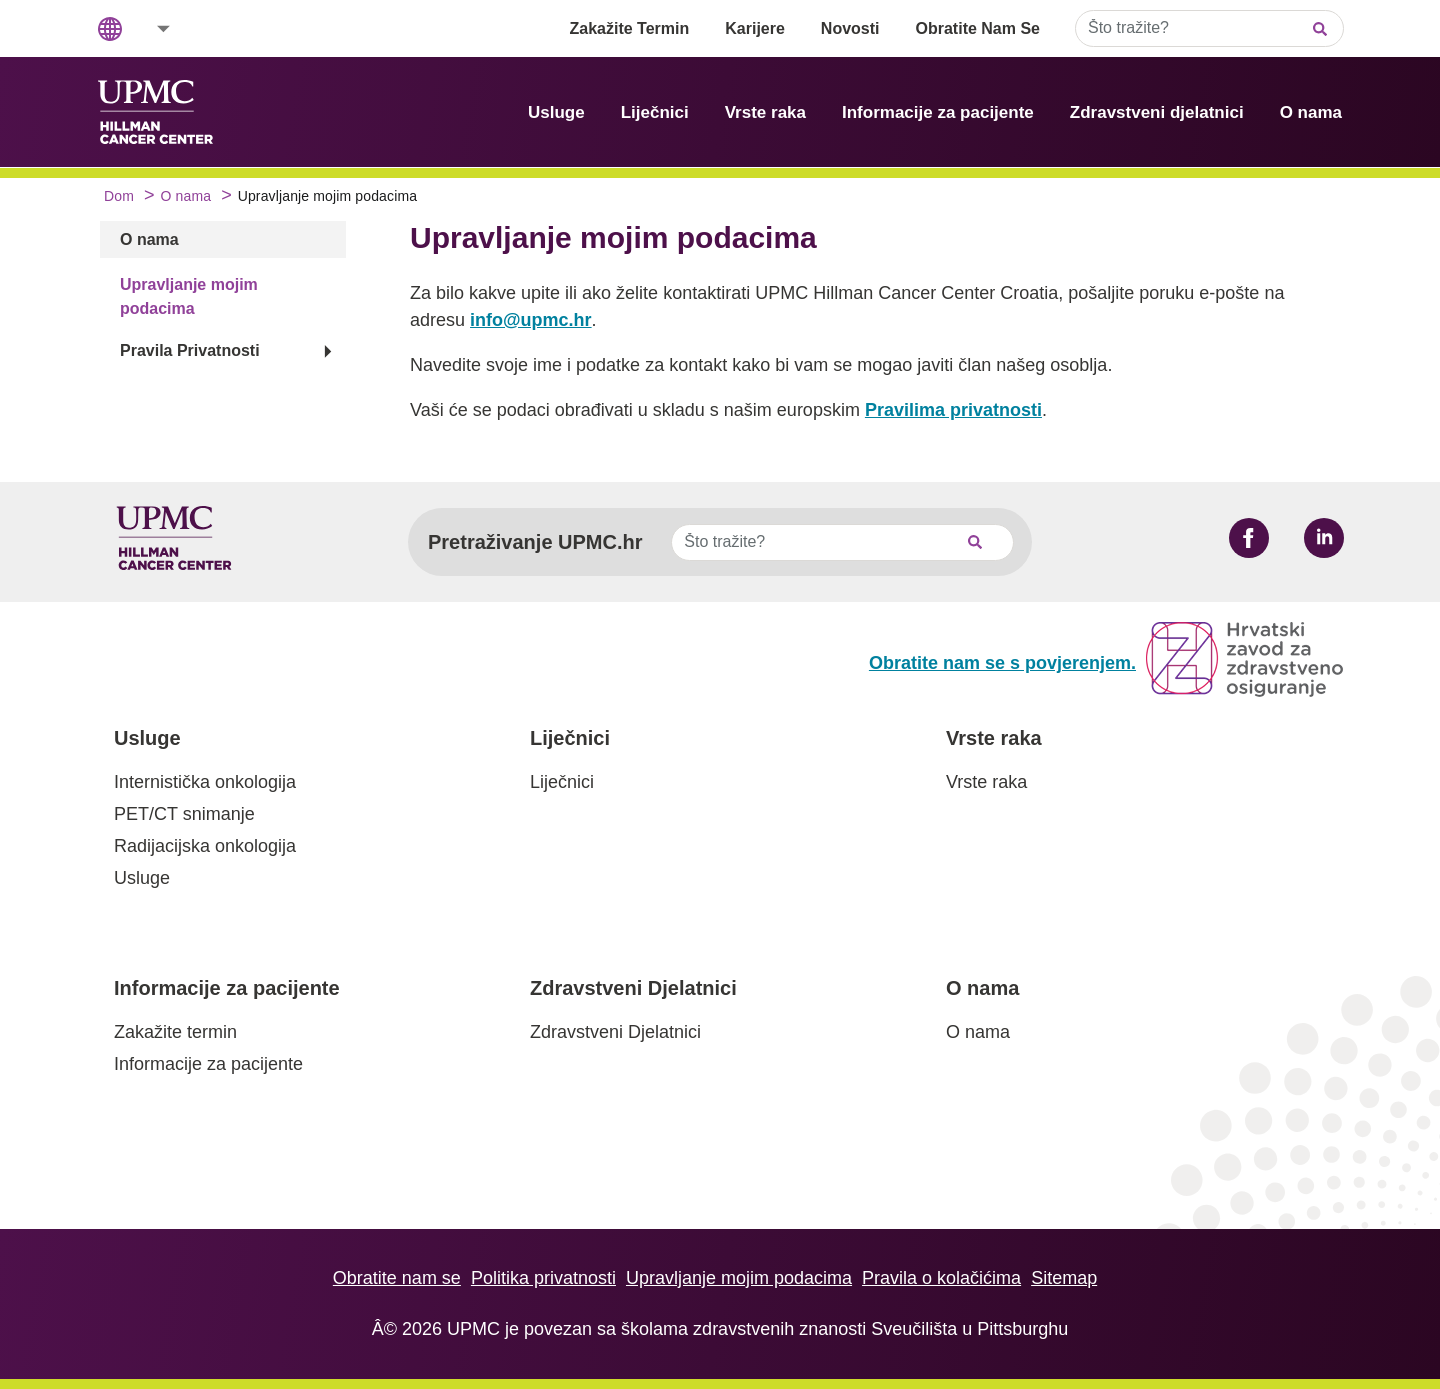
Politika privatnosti (543, 1278)
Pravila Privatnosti (190, 350)
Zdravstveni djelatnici (1157, 112)
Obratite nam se (397, 1278)
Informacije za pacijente (938, 112)
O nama (1311, 112)
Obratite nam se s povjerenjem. (1002, 663)
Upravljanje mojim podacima (739, 1278)
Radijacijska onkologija (205, 846)
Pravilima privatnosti (953, 410)
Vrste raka (765, 112)
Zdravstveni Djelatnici (633, 988)
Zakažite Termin (630, 28)
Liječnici (655, 112)
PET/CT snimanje (184, 814)
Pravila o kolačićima (941, 1278)
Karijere (755, 28)
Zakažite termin (175, 1032)
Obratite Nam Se (978, 28)
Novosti (850, 28)
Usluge (556, 112)
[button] (150, 28)
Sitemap (1064, 1278)
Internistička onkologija (205, 782)
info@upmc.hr (531, 320)
